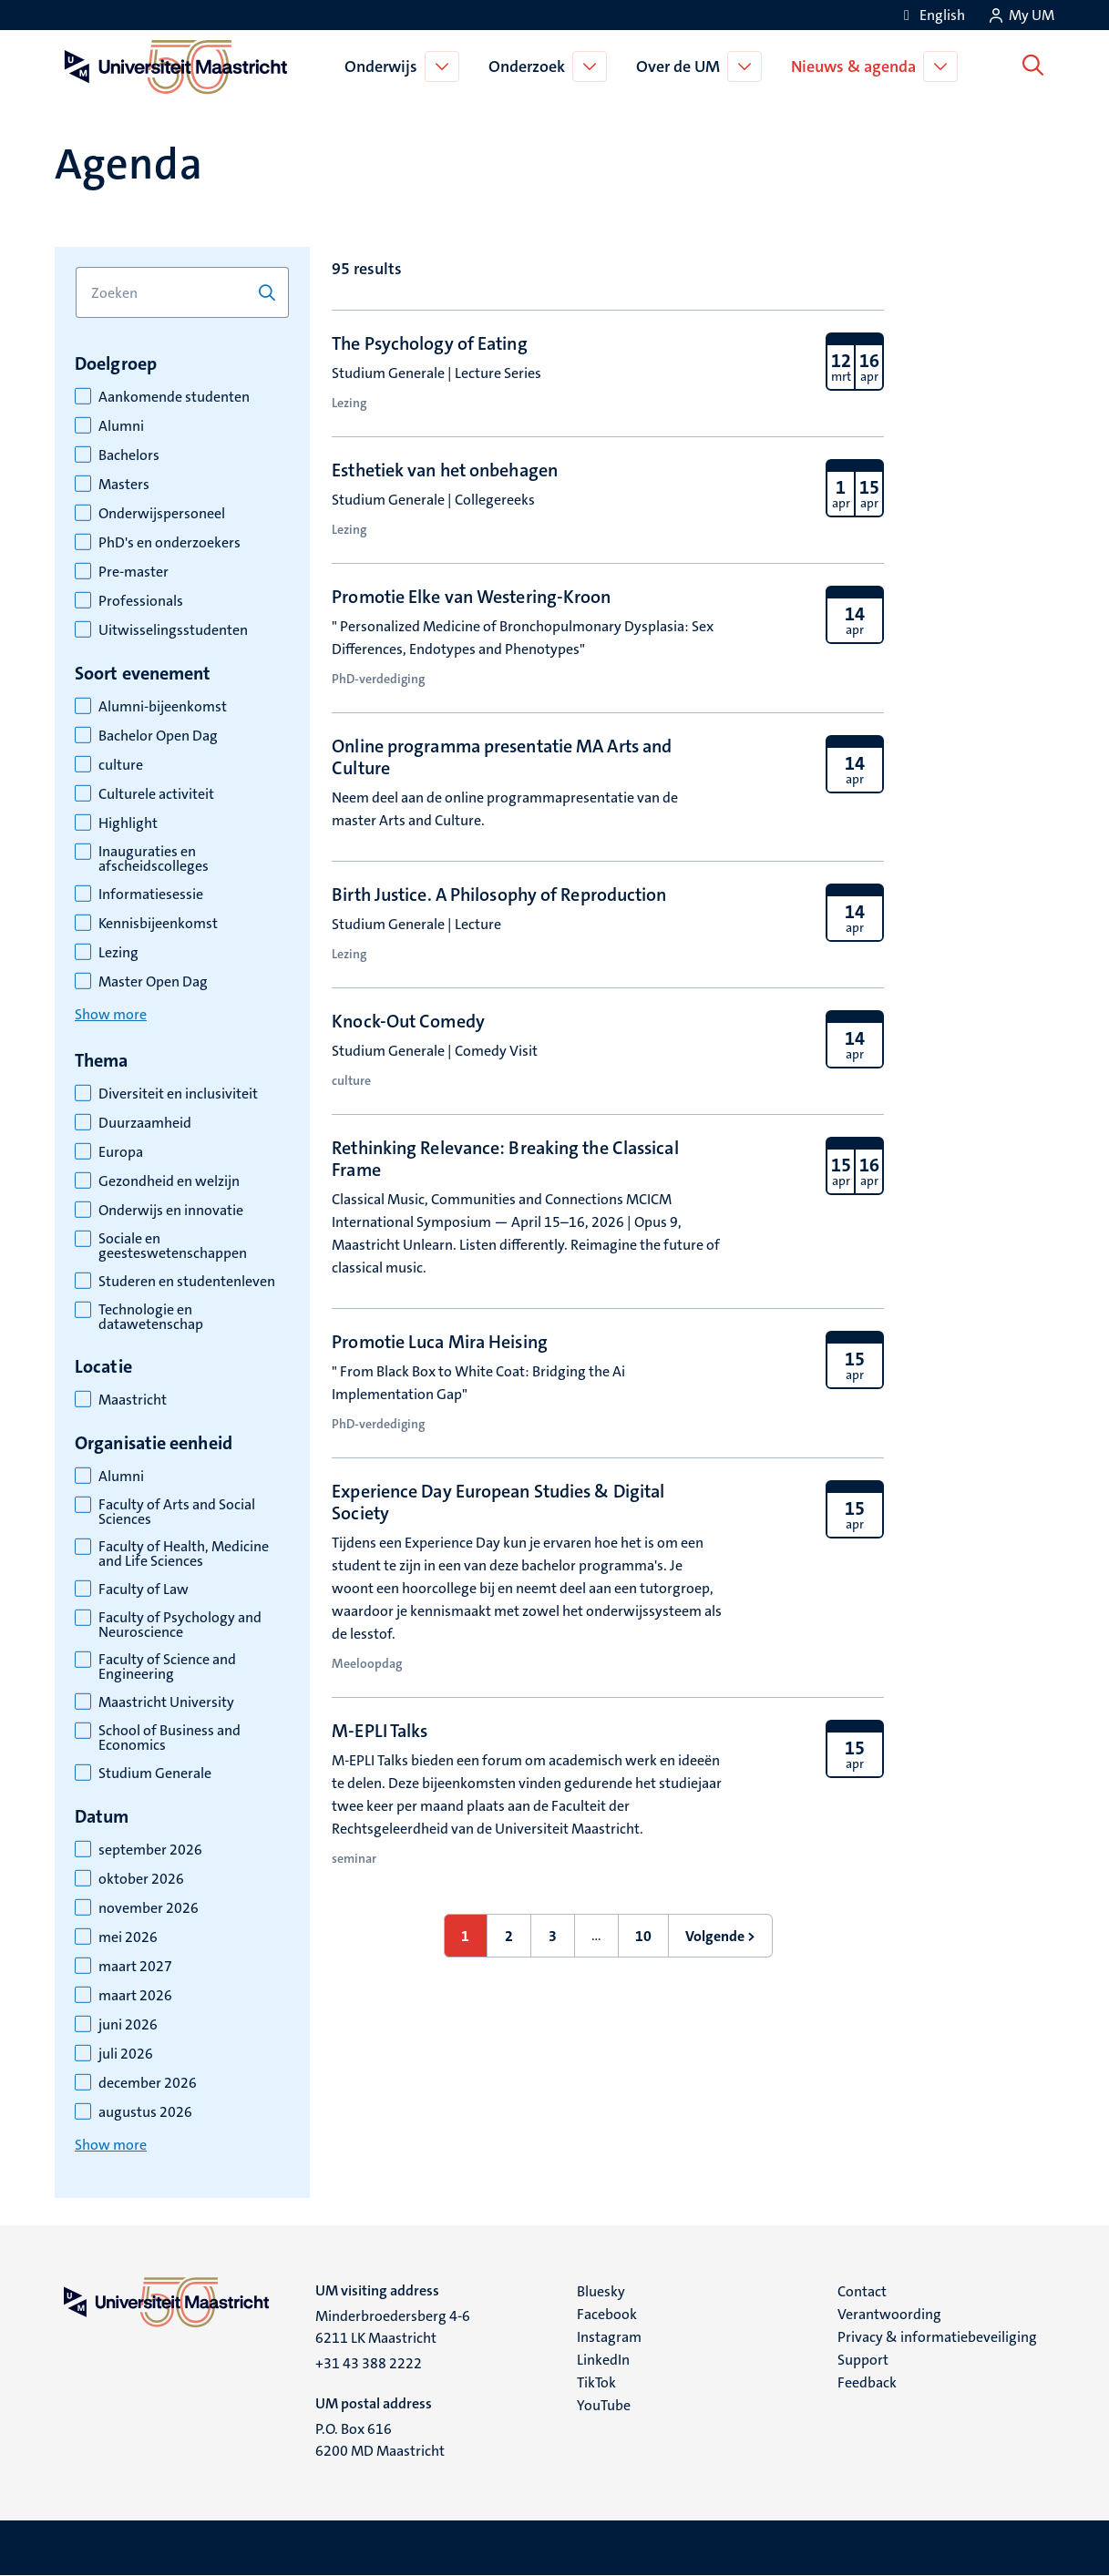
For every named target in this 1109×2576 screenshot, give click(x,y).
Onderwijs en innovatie (170, 1210)
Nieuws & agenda (856, 66)
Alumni (121, 426)
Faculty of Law (143, 1589)
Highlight (128, 823)
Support (862, 2359)
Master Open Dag (153, 982)
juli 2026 (125, 2054)
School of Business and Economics (169, 1738)
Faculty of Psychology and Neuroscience (180, 1625)
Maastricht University (166, 1702)
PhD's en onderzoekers (169, 543)
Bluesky (601, 2291)
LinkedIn (603, 2359)
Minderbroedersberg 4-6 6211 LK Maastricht (392, 2326)
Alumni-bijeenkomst (162, 707)
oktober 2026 (141, 1879)
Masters (123, 484)
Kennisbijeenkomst (158, 923)
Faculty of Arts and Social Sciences (176, 1512)
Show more (111, 1014)
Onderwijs (383, 66)
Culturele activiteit (156, 794)
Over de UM (681, 66)
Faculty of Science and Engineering (167, 1667)
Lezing (118, 953)
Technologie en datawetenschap (150, 1317)
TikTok (596, 2382)
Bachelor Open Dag (158, 736)
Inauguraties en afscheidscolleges (153, 859)
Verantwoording (889, 2314)
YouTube (604, 2405)
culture (120, 765)
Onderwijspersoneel (161, 513)
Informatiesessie (150, 894)
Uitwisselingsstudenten (173, 630)
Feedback (867, 2382)
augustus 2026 (145, 2112)
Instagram (609, 2336)
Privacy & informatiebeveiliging (937, 2336)
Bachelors (128, 455)
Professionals (140, 601)
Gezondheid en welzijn (169, 1181)
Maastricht (132, 1400)
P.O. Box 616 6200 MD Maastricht (380, 2439)
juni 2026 (128, 2025)
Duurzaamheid (144, 1123)
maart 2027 (135, 1966)
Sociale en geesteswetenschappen (172, 1246)
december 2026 (147, 2083)
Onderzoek (529, 66)
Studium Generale (154, 1773)
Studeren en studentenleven (186, 1281)
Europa (120, 1152)
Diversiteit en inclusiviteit (178, 1094)
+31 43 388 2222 (368, 2363)
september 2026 (150, 1850)
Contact (862, 2291)
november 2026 (148, 1908)
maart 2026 (135, 1995)
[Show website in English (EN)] (931, 15)
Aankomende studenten (174, 397)
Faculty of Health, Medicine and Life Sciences (183, 1554)
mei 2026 (128, 1937)
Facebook (607, 2314)
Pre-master (133, 572)
